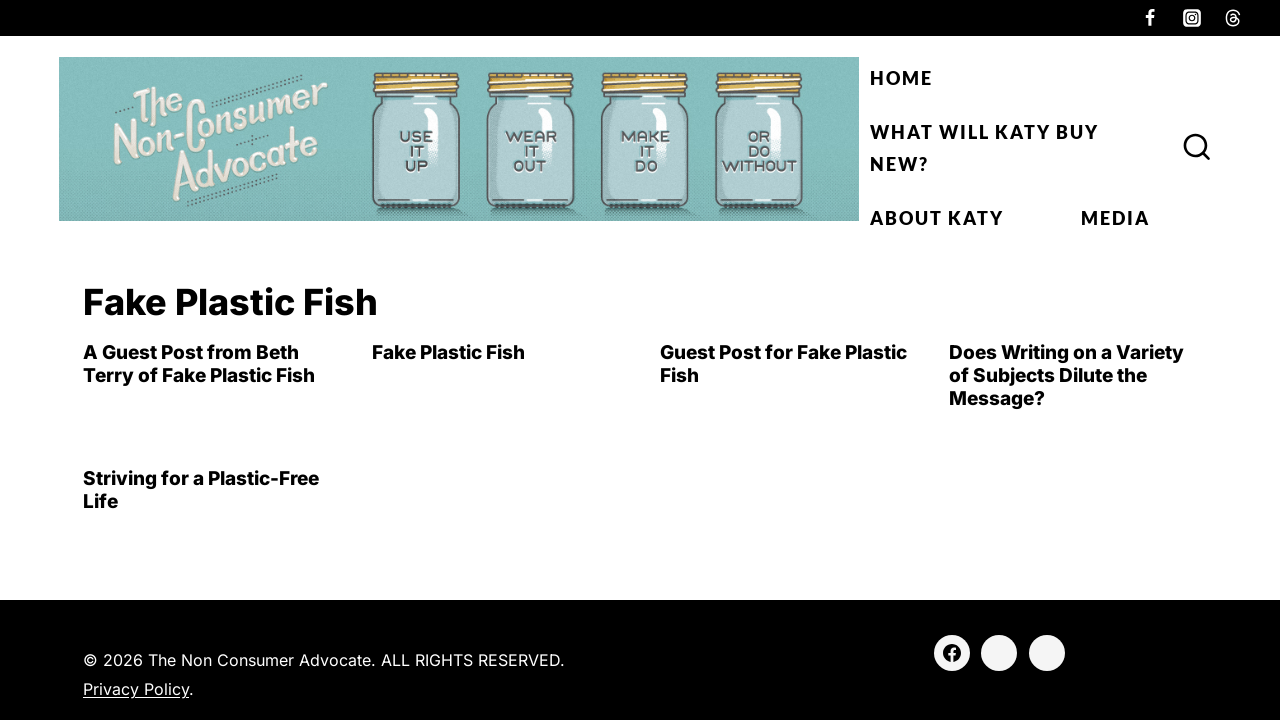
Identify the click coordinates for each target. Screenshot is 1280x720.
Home (901, 78)
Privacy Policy (136, 689)
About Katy (937, 218)
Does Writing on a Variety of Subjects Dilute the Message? (1066, 375)
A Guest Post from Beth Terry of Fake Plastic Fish (199, 364)
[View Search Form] (1197, 148)
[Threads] (1233, 18)
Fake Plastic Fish (448, 352)
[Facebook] (1150, 18)
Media (1115, 218)
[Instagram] (1192, 18)
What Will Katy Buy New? (984, 148)
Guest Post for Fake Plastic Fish (783, 364)
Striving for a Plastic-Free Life (201, 490)
